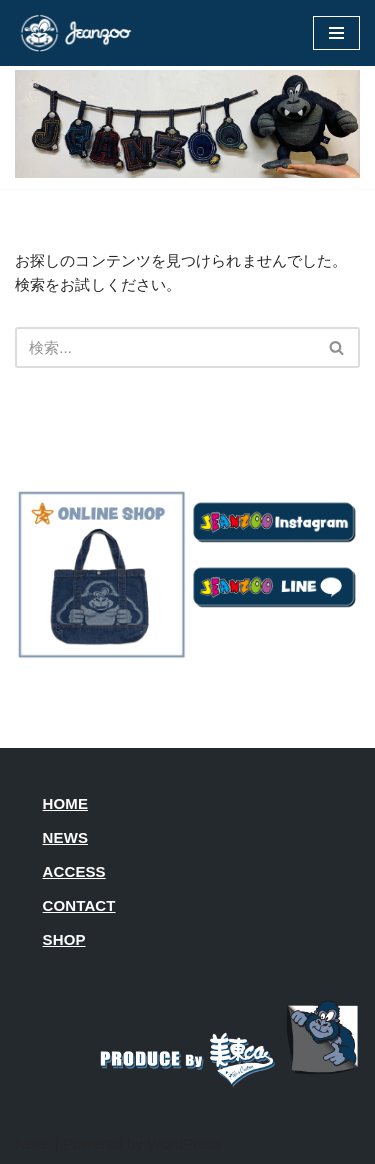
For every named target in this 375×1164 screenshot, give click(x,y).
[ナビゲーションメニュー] (336, 33)
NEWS (65, 837)
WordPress (184, 1143)
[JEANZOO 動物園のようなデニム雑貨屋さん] (75, 33)
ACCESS (74, 871)
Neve (32, 1143)
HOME (65, 803)
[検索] (165, 347)
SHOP (64, 939)
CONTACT (79, 905)
